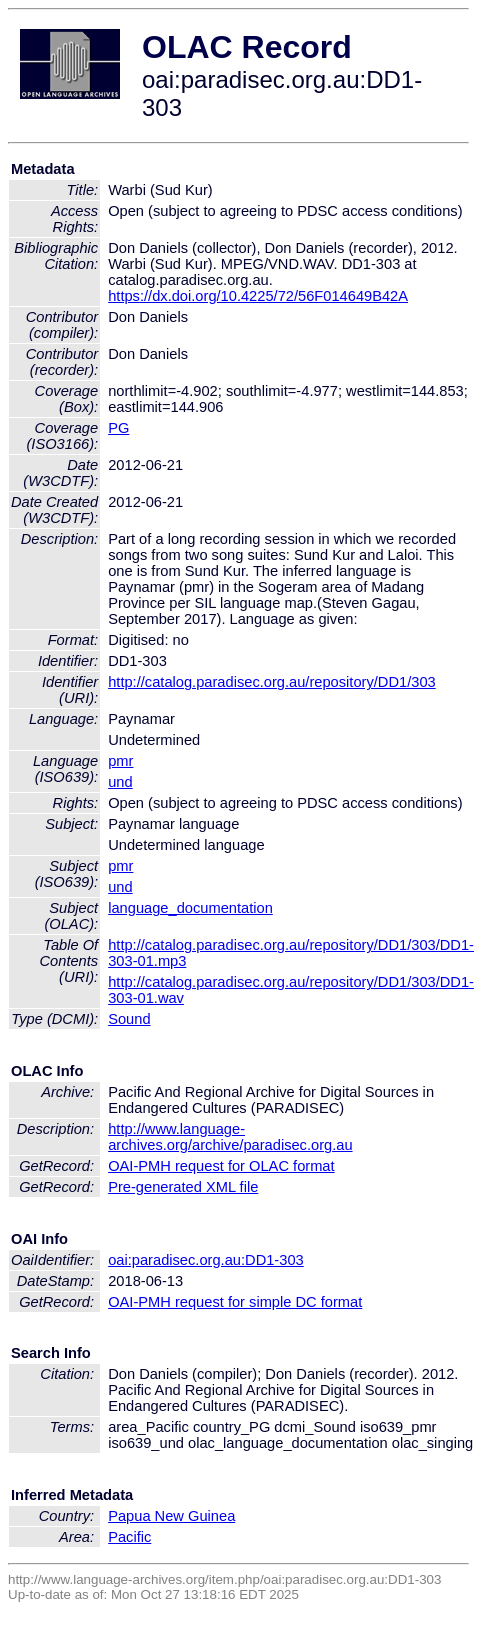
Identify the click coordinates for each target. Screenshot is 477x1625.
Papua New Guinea (171, 1516)
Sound (129, 1019)
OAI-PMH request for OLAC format (221, 1166)
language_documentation (190, 908)
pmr (120, 761)
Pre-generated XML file (183, 1187)
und (120, 782)
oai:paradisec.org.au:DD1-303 (206, 1260)
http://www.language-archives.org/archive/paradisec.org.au (230, 1137)
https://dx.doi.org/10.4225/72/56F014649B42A (258, 296)
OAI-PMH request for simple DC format (235, 1302)
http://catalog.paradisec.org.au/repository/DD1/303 (272, 682)
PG (118, 428)
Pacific (129, 1537)
